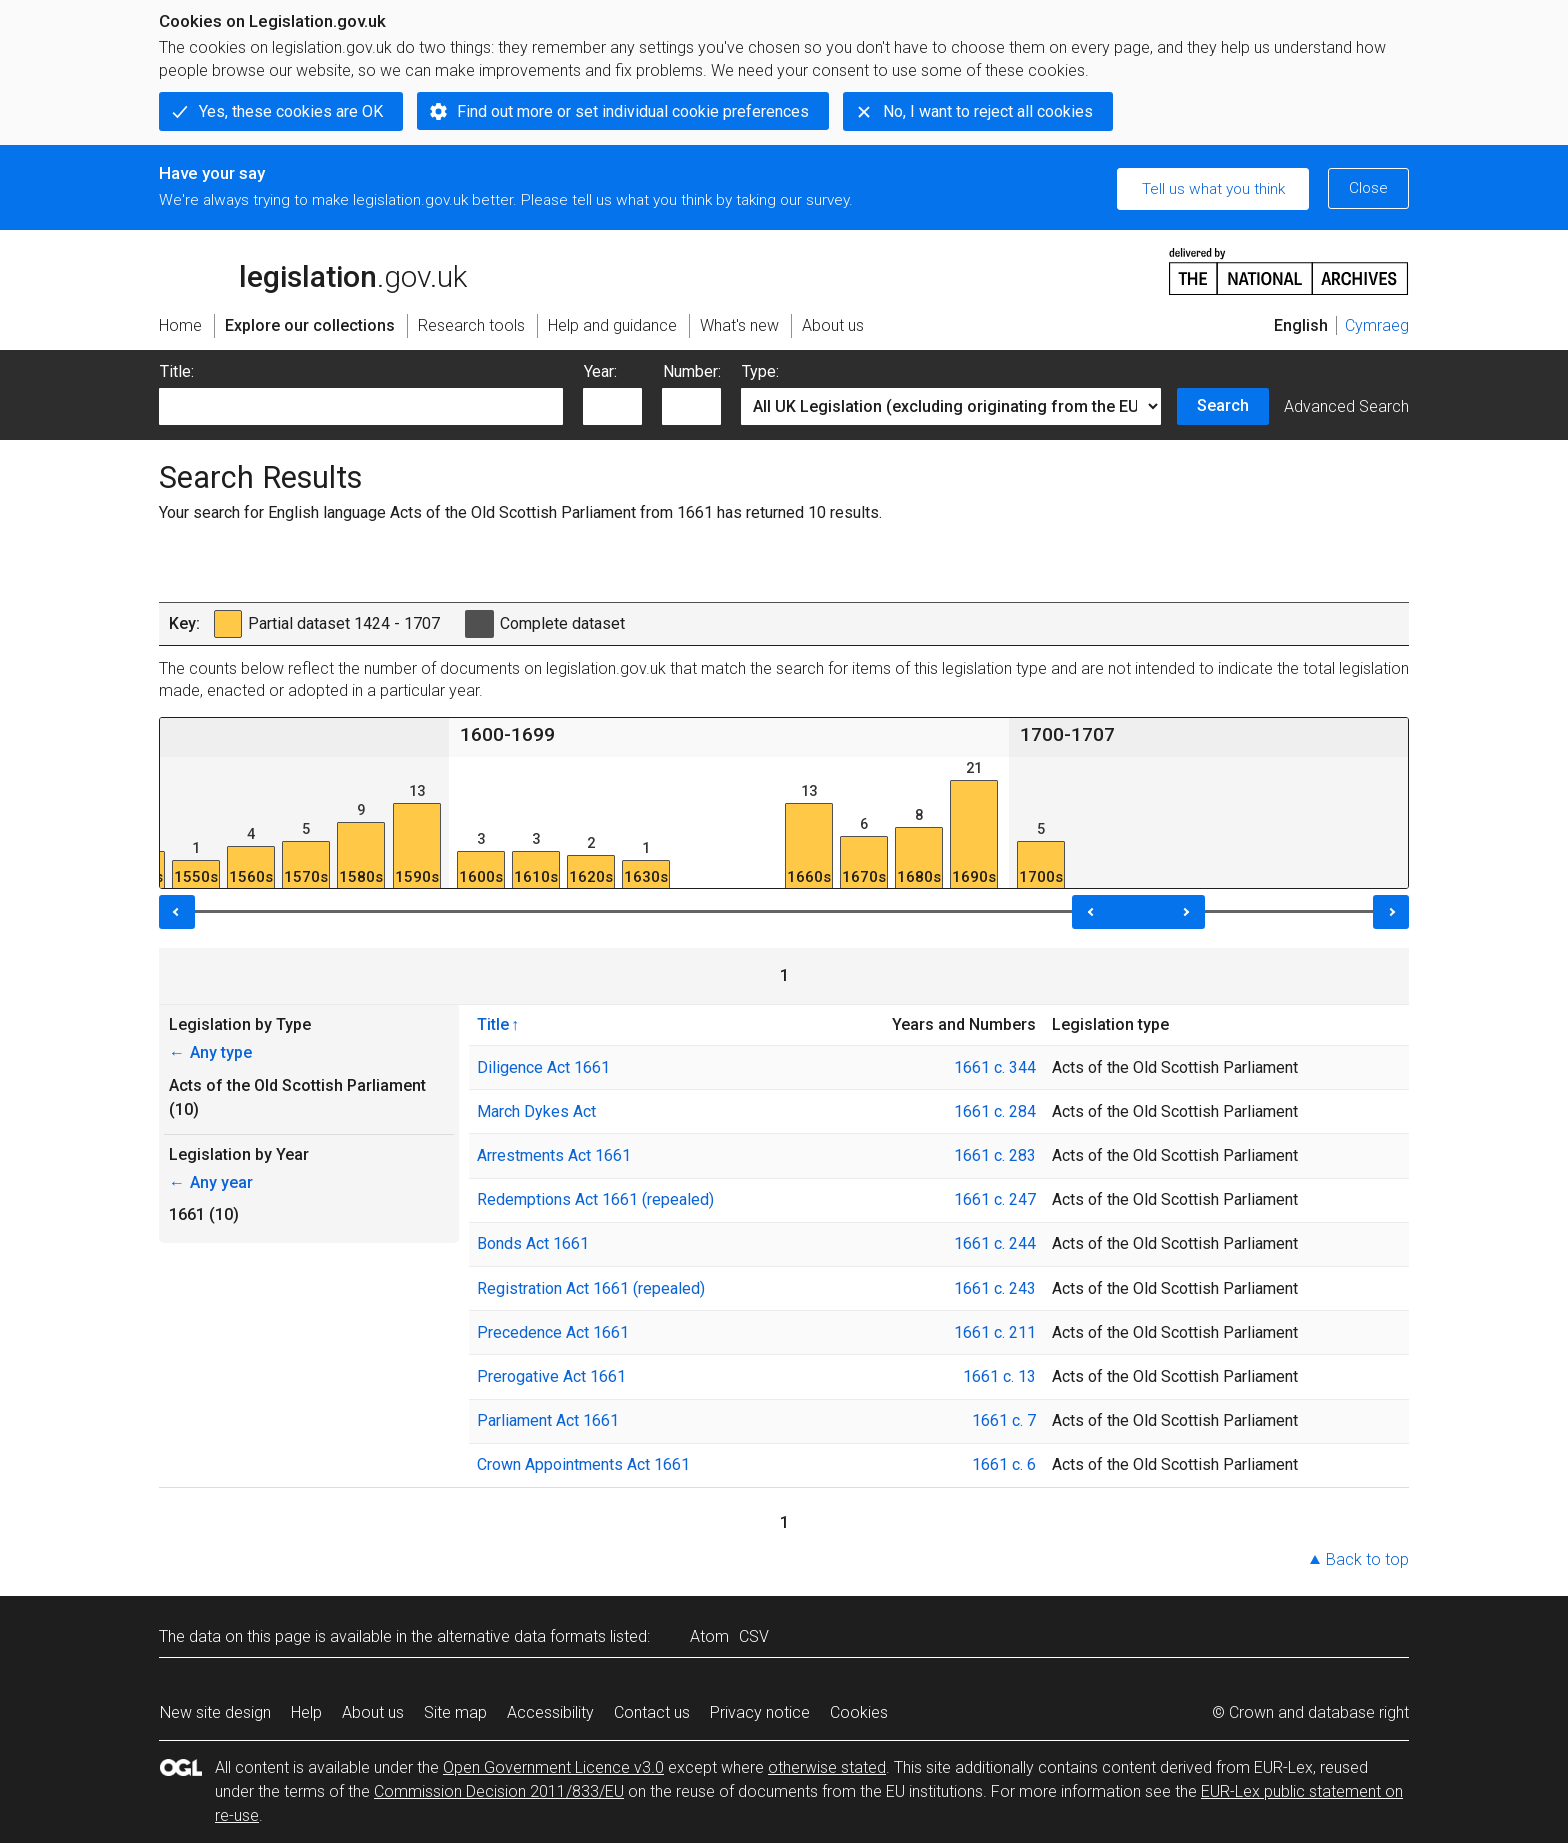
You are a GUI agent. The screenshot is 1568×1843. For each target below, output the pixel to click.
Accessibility (550, 1712)
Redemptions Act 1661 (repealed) (595, 1199)
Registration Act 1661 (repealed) (591, 1288)
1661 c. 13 (999, 1376)
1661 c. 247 (995, 1199)
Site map (455, 1712)
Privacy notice (760, 1712)
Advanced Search (1346, 406)
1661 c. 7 (1004, 1420)
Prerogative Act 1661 (551, 1376)
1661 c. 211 (995, 1332)
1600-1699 (507, 734)
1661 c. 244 (995, 1243)
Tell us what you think (1213, 189)
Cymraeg (1377, 325)
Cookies (859, 1712)
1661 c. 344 (995, 1067)
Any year (211, 1182)
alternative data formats (521, 1636)
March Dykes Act (536, 1111)
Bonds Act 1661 (533, 1243)
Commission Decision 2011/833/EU (499, 1791)
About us (373, 1712)
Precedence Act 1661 (553, 1332)
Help (306, 1712)
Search (1223, 405)
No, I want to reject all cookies (988, 111)
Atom (709, 1636)
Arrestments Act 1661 (554, 1155)
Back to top (1367, 1559)
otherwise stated (827, 1767)
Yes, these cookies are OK (291, 111)
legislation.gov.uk (313, 270)
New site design (215, 1712)
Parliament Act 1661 (548, 1420)
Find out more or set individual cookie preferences (633, 111)
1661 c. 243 (995, 1288)
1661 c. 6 (1004, 1464)
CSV (754, 1636)
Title (493, 1024)
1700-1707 (1067, 734)
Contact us (652, 1712)
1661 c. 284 (995, 1111)
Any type (210, 1052)
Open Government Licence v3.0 (553, 1767)
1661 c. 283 (995, 1155)
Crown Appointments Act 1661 (583, 1464)
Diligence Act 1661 (543, 1067)
